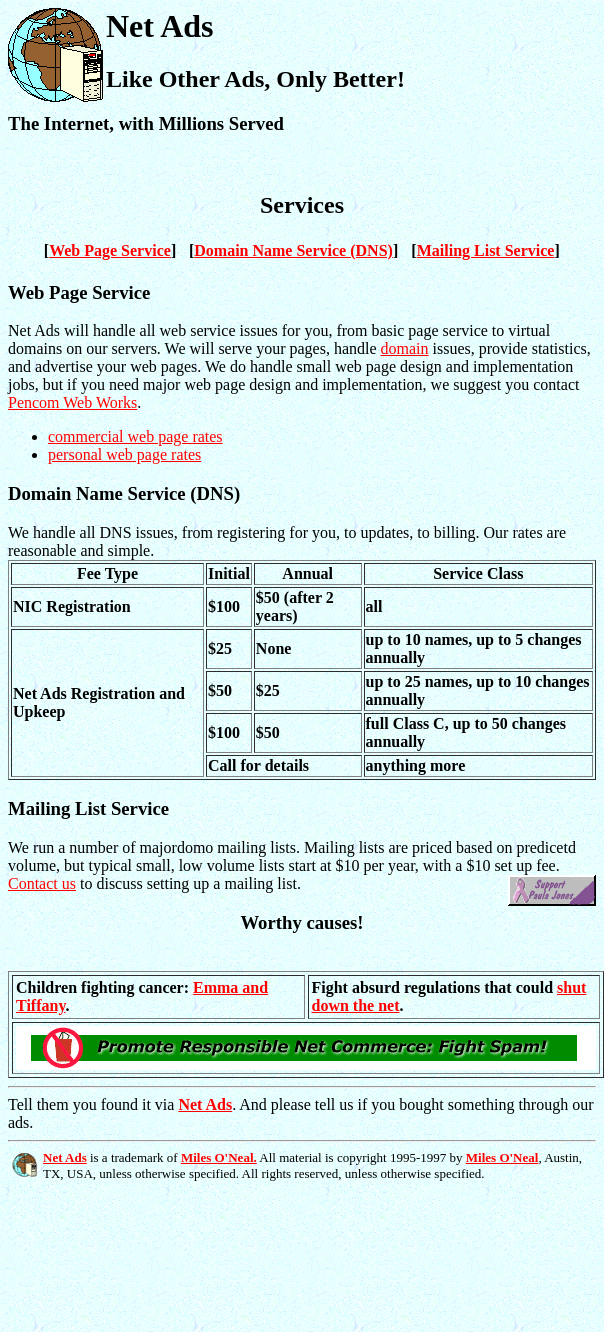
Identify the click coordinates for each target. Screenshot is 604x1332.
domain (405, 348)
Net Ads (205, 1104)
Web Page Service (110, 250)
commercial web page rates (135, 436)
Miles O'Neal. (219, 1157)
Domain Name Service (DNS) (293, 250)
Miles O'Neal (502, 1157)
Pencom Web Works (72, 402)
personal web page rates (124, 454)
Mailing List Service (486, 250)
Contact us (42, 883)
